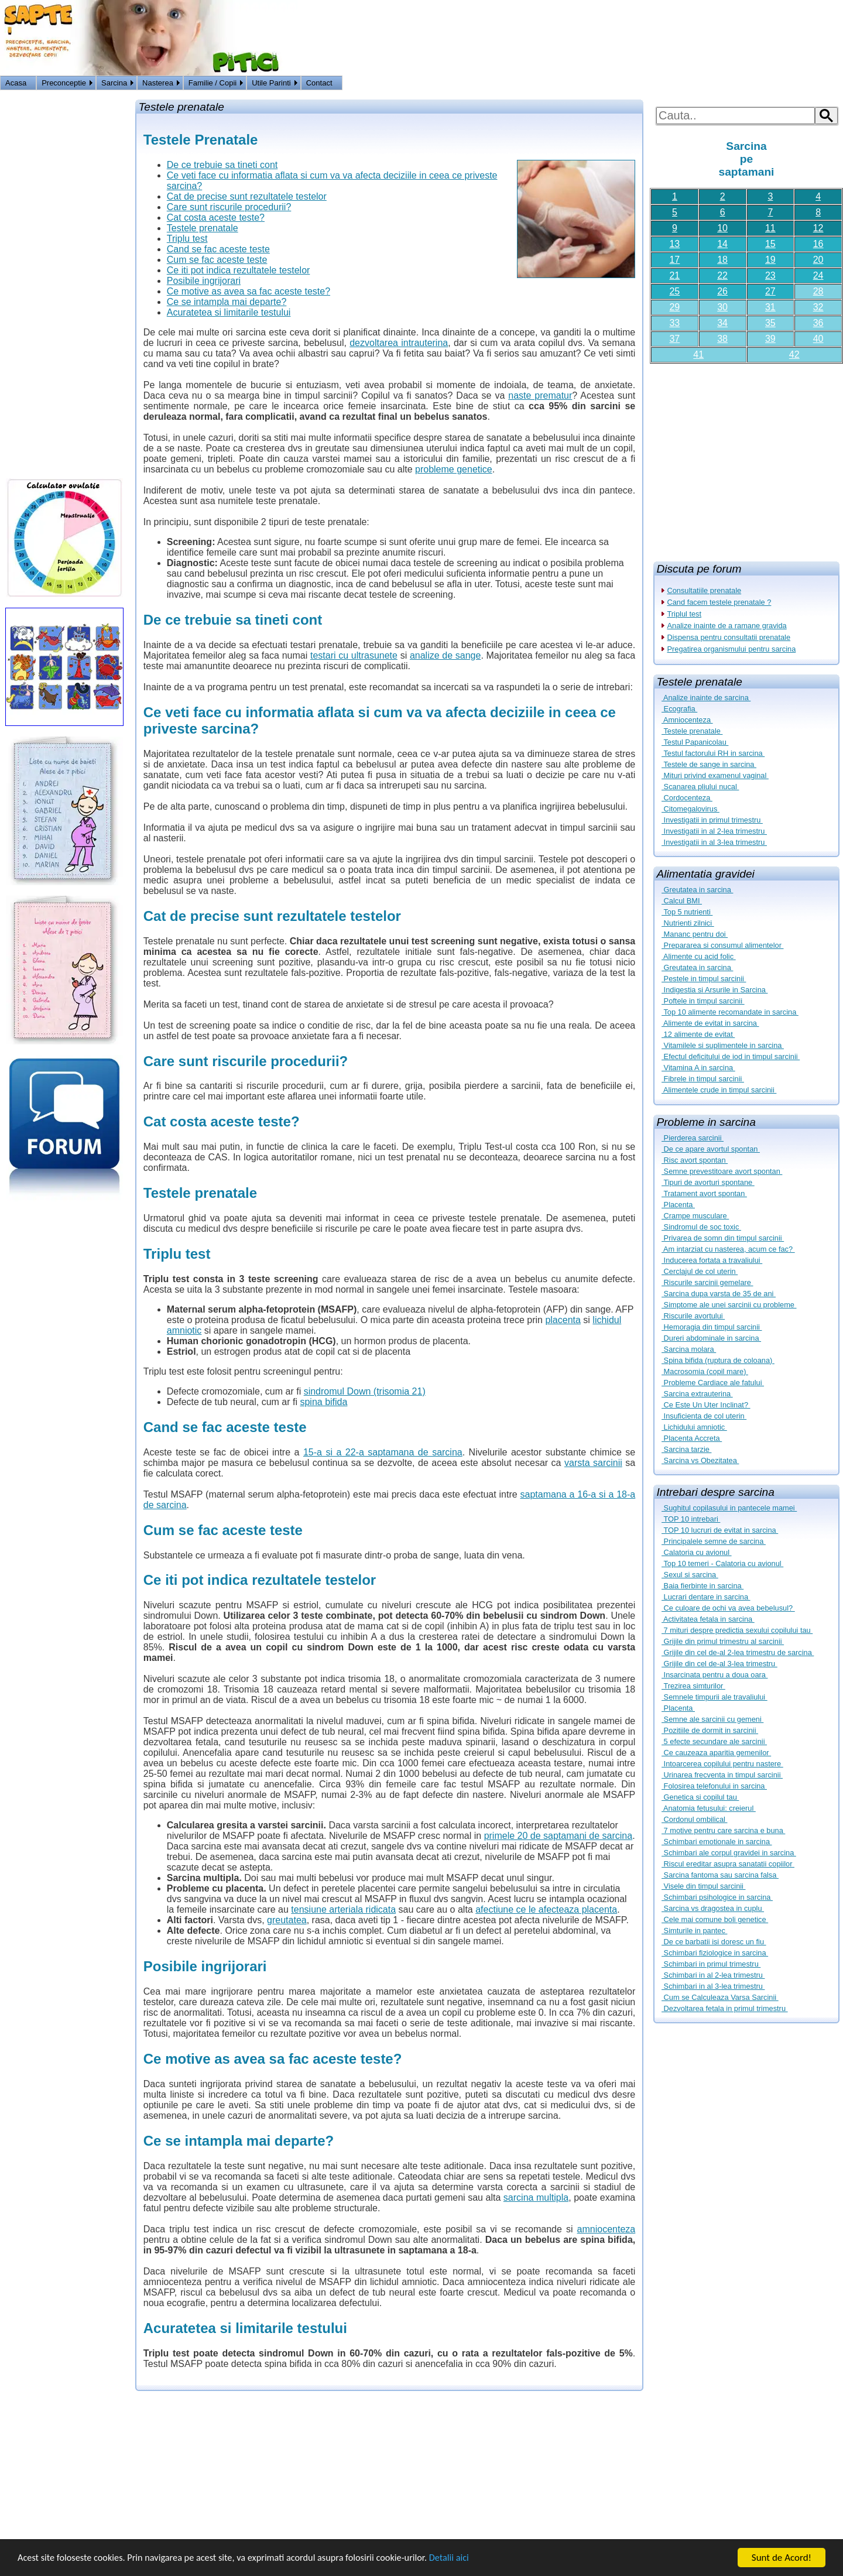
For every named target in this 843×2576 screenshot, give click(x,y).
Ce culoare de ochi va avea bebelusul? (728, 1608)
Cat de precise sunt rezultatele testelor (247, 196)
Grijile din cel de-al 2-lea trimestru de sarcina (738, 1652)
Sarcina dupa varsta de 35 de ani (719, 1293)
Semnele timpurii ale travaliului (714, 1697)
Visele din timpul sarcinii (703, 1886)
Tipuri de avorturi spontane (708, 1182)
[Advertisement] (746, 458)
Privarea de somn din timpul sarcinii (723, 1238)
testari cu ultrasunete (353, 655)
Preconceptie (64, 82)
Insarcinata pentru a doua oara (714, 1674)
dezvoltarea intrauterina (398, 343)
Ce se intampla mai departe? (227, 302)
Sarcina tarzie (686, 1449)
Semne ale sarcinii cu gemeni (712, 1719)
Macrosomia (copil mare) (705, 1371)
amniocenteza (606, 2229)
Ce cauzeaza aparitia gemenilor (716, 1752)
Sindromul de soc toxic (701, 1226)
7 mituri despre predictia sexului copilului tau (737, 1630)
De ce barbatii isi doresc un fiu (714, 1941)
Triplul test (684, 613)
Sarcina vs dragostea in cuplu (713, 1908)
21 (674, 275)
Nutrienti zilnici (688, 923)
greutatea (287, 1920)
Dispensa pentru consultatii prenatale (729, 637)
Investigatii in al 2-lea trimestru (714, 831)
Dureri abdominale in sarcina (711, 1338)
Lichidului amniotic (694, 1427)
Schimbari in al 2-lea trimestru (713, 1975)
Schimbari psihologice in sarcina (717, 1897)
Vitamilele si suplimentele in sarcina (723, 1045)
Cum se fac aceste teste (217, 260)
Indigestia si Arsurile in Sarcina (714, 989)
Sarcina (114, 82)
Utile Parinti (271, 82)
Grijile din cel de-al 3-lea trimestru (719, 1663)
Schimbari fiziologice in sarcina (715, 1952)
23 (770, 275)
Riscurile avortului (693, 1315)
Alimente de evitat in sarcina (710, 1023)
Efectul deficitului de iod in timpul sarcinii (731, 1056)
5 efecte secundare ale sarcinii (714, 1741)
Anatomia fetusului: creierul (709, 1808)
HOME (829, 84)
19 (770, 260)
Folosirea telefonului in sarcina (714, 1786)
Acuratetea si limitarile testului (229, 312)
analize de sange (445, 655)
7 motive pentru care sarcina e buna (723, 1830)
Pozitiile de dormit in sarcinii (710, 1730)
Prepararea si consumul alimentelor (722, 945)
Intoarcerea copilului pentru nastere (722, 1763)
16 (818, 244)
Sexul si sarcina (690, 1574)
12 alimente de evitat (698, 1034)
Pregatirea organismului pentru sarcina (731, 649)
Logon (802, 84)
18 (722, 260)
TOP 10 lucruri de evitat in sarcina (720, 1530)
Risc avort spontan (695, 1160)
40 (818, 339)
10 (722, 228)
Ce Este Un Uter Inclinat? (706, 1404)
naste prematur (540, 395)
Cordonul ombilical (694, 1819)
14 (722, 244)
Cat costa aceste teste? (216, 217)
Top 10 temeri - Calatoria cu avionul (722, 1563)
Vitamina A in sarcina (698, 1067)
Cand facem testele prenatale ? (719, 602)
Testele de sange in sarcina (709, 764)
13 (674, 244)
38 (722, 339)
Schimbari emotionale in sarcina (717, 1841)
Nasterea (157, 82)
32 (818, 307)
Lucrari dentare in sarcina (706, 1596)
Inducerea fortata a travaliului (712, 1260)
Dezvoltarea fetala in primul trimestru (725, 2008)
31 (770, 307)
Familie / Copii (213, 82)
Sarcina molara (689, 1349)
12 (818, 228)
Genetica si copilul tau (700, 1797)
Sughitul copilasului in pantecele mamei (729, 1507)
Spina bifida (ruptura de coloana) (718, 1360)
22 (722, 275)
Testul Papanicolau (695, 742)
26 (722, 291)
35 (770, 323)
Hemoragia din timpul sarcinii (712, 1327)
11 (770, 228)
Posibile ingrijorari (204, 281)
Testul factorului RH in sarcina (713, 753)
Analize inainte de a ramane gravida (727, 625)
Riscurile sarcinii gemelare (707, 1282)
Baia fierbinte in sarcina (702, 1585)
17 (674, 260)
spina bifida (323, 1402)
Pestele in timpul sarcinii (704, 978)
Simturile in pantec (694, 1930)
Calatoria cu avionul (697, 1552)
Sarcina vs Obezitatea (700, 1460)
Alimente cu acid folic (699, 956)
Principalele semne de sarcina (714, 1541)
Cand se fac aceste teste (218, 249)
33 (674, 323)
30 (722, 307)
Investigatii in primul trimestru (712, 820)
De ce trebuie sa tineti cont (222, 165)
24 (818, 275)
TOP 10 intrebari (691, 1519)
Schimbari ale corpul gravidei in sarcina (729, 1852)
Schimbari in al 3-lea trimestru (713, 1986)
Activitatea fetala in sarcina (708, 1619)
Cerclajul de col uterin (700, 1271)
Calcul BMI (682, 900)
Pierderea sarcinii (693, 1137)
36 (818, 323)
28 (818, 291)
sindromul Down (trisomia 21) (365, 1391)
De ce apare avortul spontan (711, 1149)
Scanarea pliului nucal (700, 786)
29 (674, 307)
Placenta (678, 1204)
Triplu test (187, 239)
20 (818, 260)
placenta (563, 1320)
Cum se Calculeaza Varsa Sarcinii (720, 1997)
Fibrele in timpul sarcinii (703, 1078)
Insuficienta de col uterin (704, 1416)
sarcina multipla (535, 2197)
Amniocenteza (687, 719)
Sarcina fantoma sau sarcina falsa (720, 1875)
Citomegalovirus (690, 808)
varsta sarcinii (593, 1463)
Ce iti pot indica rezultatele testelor (238, 270)
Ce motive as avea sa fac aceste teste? (248, 291)
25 (674, 291)
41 (698, 354)
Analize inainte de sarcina (706, 697)
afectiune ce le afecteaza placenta (546, 1909)
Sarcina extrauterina (697, 1393)
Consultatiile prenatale (704, 590)
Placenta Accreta (692, 1438)
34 (722, 323)
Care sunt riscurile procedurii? (229, 207)
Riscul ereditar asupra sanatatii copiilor (728, 1863)
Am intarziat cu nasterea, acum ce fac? (728, 1249)
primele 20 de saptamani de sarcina (558, 1836)
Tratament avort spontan (704, 1193)
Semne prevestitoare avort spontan (722, 1171)
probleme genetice (453, 469)
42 (794, 354)
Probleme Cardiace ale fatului (713, 1382)
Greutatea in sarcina (697, 889)
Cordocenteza (687, 797)
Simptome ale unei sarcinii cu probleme (729, 1304)
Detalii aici (468, 2559)
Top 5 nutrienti (687, 911)
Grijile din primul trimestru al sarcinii (723, 1641)
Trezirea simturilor (693, 1685)
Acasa (15, 82)
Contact (319, 82)
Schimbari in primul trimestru (711, 1964)
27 (770, 291)
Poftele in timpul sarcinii (703, 1000)
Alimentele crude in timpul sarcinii (719, 1089)
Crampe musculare (695, 1215)
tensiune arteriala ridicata (343, 1909)
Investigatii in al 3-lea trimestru (714, 842)
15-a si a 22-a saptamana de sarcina (382, 1452)
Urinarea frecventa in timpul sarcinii (722, 1774)
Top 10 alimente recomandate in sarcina (730, 1012)
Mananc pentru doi (695, 934)
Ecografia (679, 708)
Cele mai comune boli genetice (715, 1919)
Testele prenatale (692, 731)
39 (770, 339)
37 (674, 339)
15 (770, 244)
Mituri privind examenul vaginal (715, 775)
